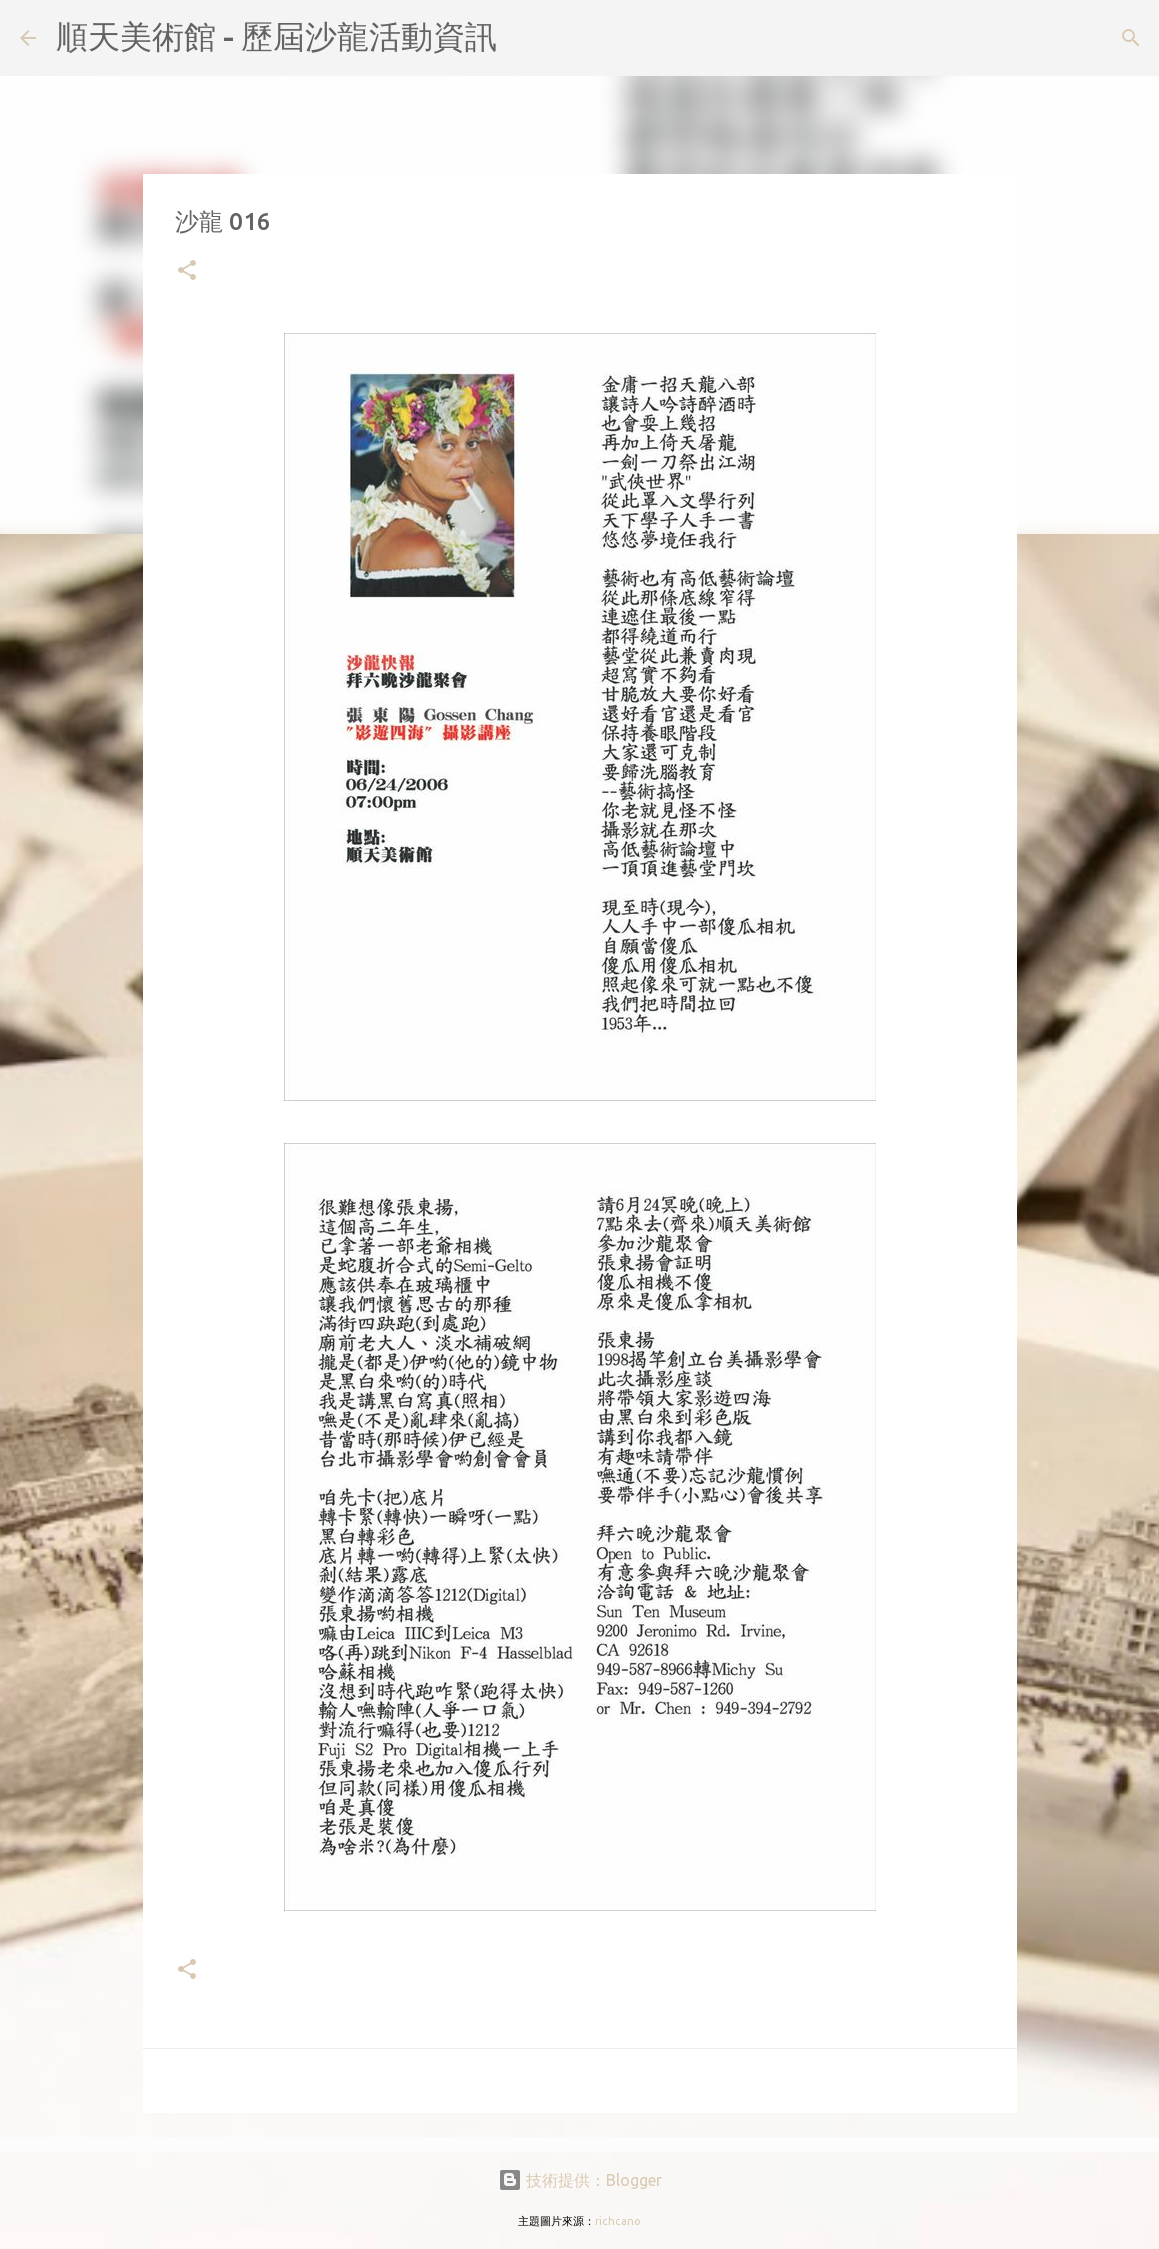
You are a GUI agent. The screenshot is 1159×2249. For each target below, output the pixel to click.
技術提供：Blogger (580, 2180)
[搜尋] (525, 38)
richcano (618, 2221)
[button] (187, 271)
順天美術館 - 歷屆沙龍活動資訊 (276, 36)
